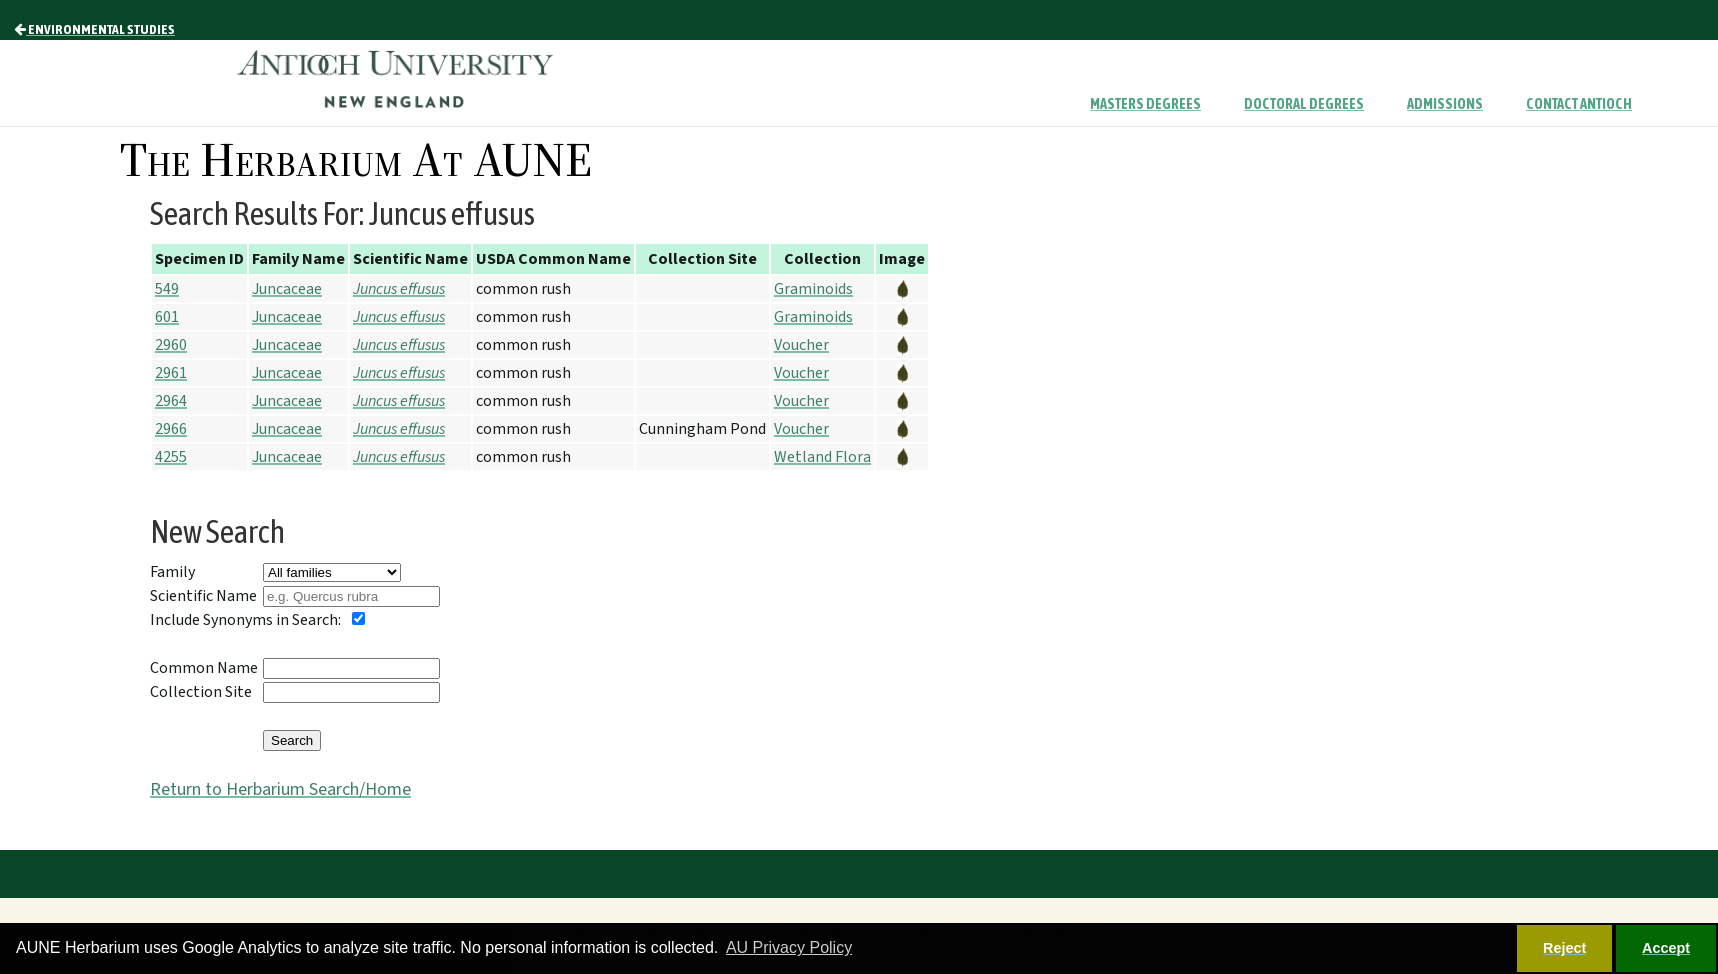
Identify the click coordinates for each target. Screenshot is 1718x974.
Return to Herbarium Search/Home (280, 789)
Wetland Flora (822, 457)
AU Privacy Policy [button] (789, 947)
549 (167, 289)
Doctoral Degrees (1304, 104)
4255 (171, 457)
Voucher (801, 345)
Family (172, 572)
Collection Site (201, 692)
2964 (171, 401)
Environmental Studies (94, 29)
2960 (171, 345)
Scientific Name (203, 596)
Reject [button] (1564, 948)
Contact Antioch (1579, 104)
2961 (171, 373)
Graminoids (813, 289)
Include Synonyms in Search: (245, 620)
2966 (171, 429)
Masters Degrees (1145, 104)
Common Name (204, 668)
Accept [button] (1666, 948)
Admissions (1445, 104)
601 (167, 317)
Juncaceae (287, 289)
